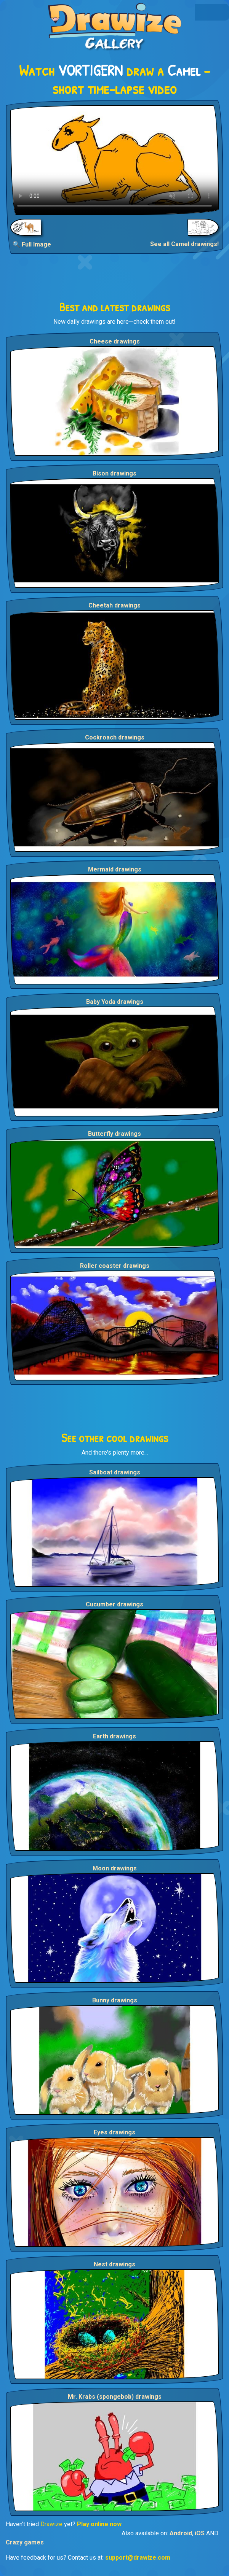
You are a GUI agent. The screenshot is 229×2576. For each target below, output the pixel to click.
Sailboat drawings (114, 1472)
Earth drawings (114, 1736)
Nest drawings (114, 2264)
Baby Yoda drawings (114, 1001)
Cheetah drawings (114, 605)
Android (181, 2533)
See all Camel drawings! (184, 244)
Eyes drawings (114, 2132)
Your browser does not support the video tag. (114, 160)
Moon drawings (115, 1868)
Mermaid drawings (114, 869)
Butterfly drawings (114, 1133)
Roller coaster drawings (114, 1265)
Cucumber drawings (114, 1604)
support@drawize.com (137, 2557)
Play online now (99, 2524)
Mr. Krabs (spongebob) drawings (115, 2396)
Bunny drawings (114, 2000)
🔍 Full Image (32, 244)
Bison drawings (114, 473)
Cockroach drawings (114, 737)
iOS (200, 2533)
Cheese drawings (115, 341)
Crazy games (25, 2542)
